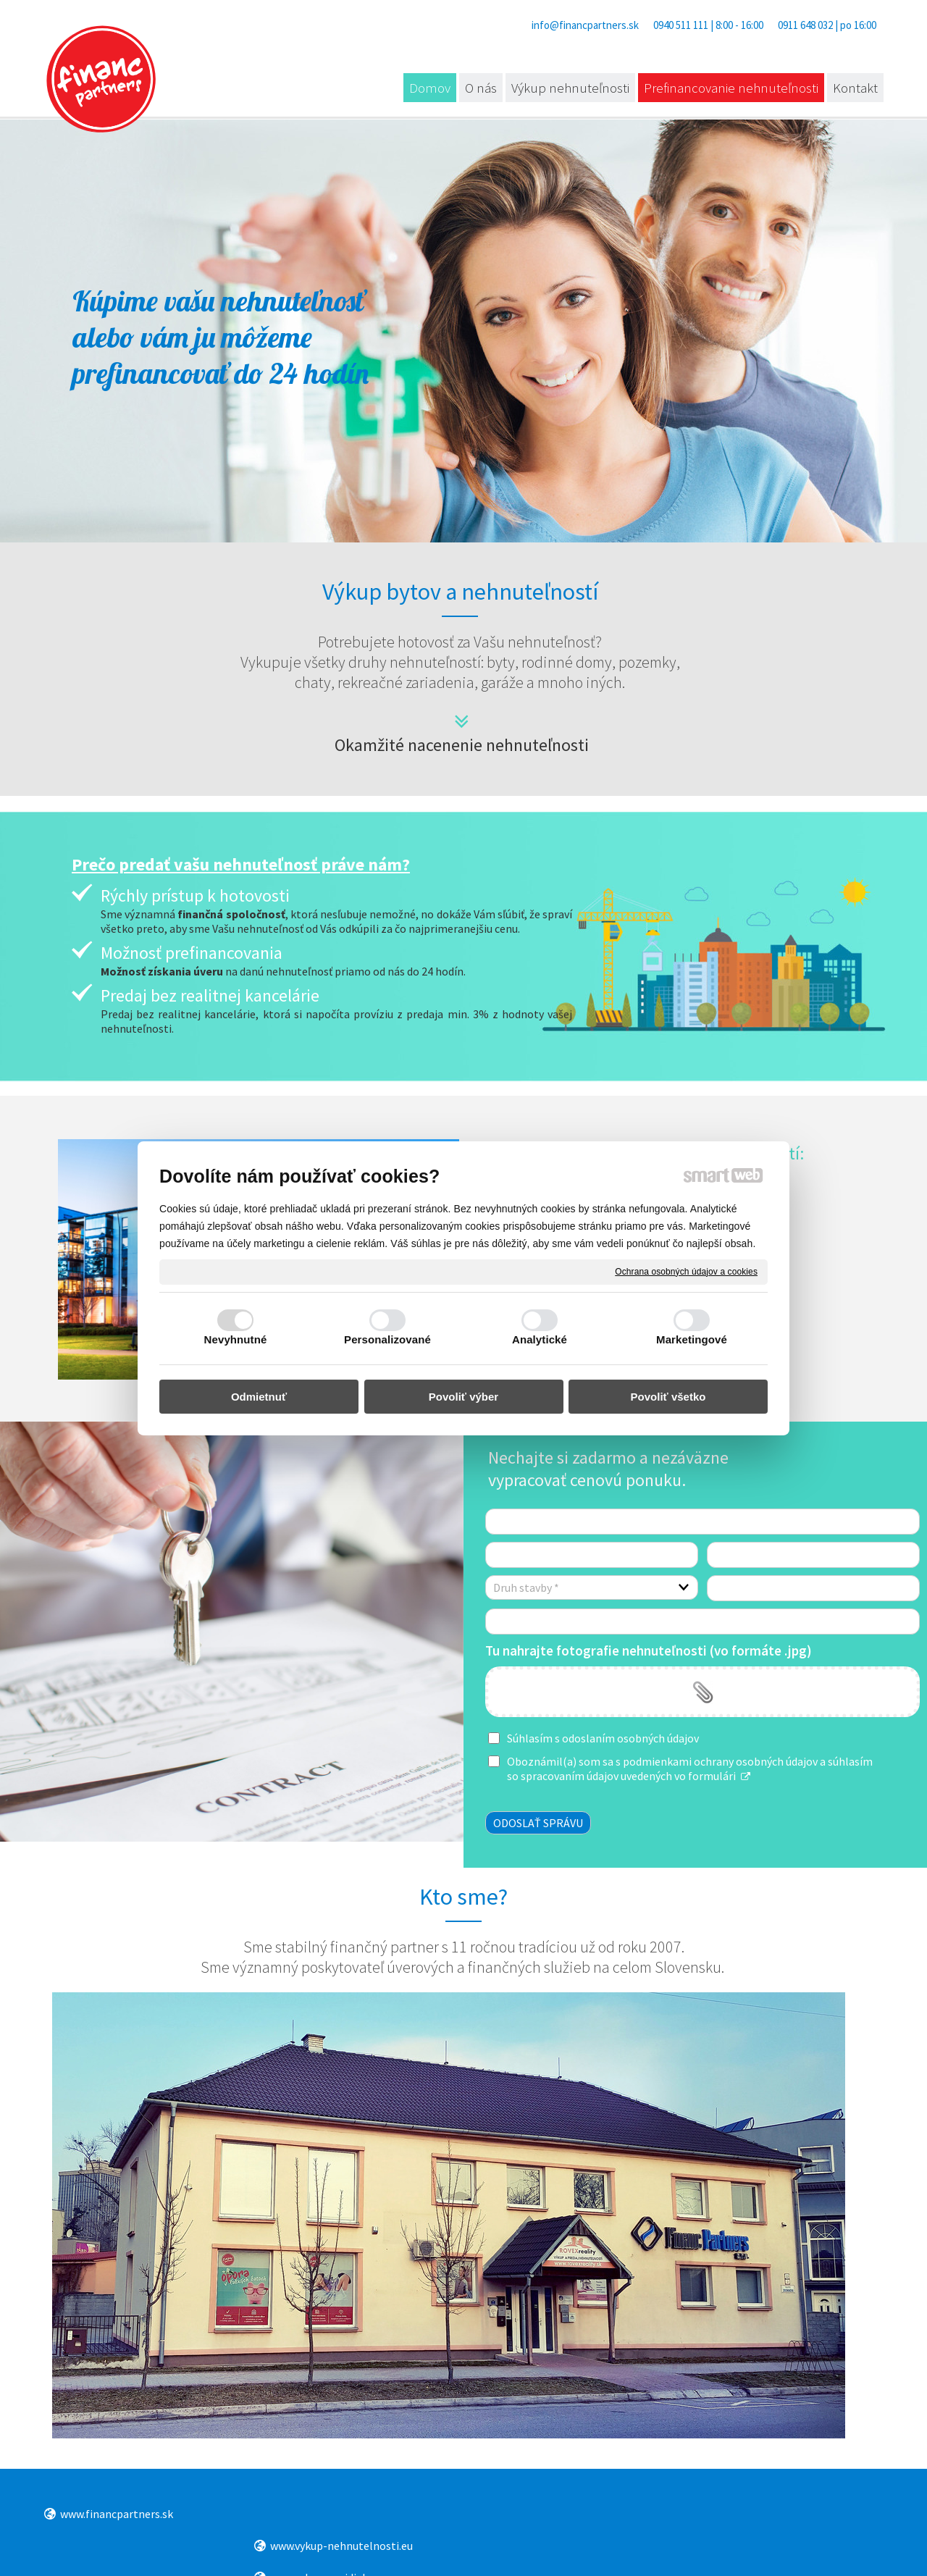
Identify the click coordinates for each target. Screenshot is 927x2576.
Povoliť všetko (668, 1396)
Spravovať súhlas (747, 2547)
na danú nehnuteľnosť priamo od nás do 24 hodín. (283, 971)
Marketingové (691, 1339)
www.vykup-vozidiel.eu (539, 2513)
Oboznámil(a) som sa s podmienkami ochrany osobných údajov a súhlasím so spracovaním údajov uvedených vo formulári (690, 1768)
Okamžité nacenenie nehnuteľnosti (462, 745)
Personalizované (387, 1339)
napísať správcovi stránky (508, 2547)
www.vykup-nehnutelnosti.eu (343, 2513)
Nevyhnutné (235, 1339)
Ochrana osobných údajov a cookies (686, 1271)
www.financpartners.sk (116, 2513)
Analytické (539, 1339)
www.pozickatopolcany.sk (767, 2515)
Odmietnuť (259, 1396)
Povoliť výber (463, 1396)
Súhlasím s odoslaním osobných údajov (603, 1738)
